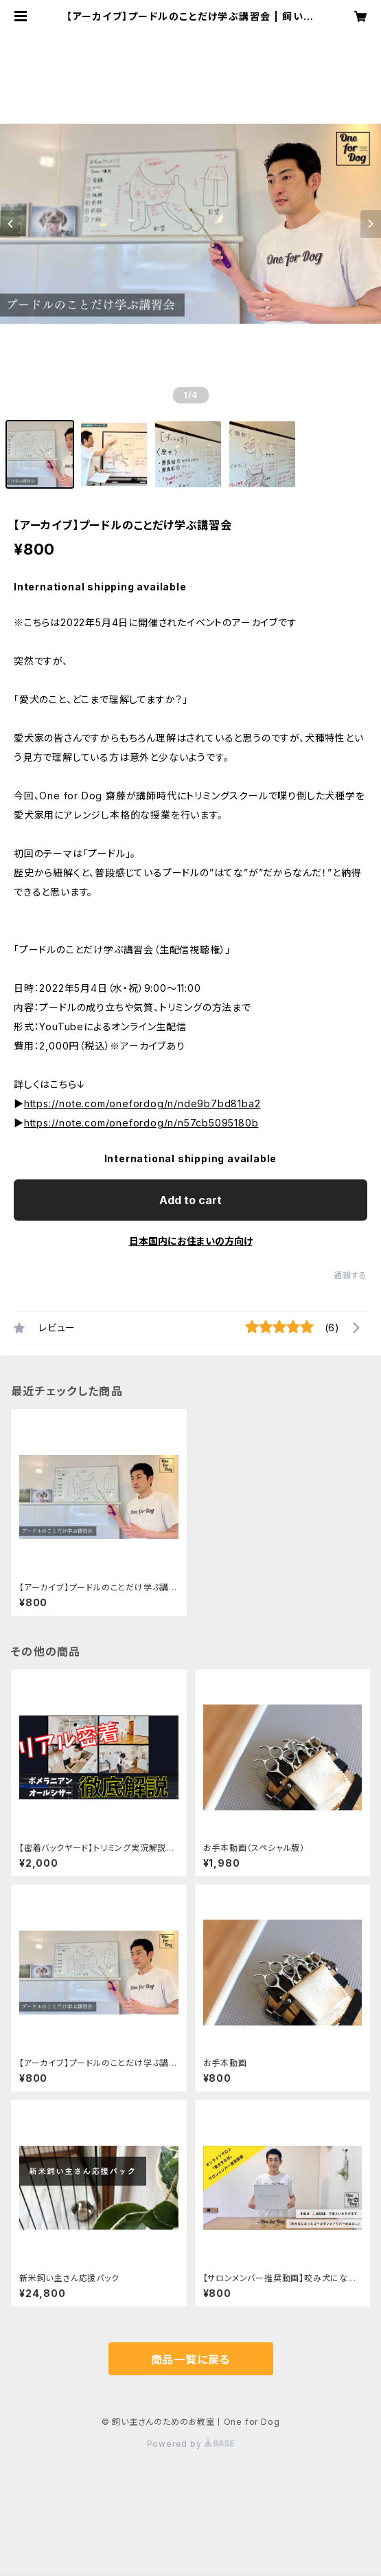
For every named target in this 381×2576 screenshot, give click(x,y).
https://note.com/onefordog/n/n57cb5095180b (141, 1123)
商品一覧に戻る (191, 2359)
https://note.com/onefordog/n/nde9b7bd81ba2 (142, 1103)
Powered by (191, 2444)
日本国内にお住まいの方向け (191, 1241)
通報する (350, 1275)
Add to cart (190, 1200)
